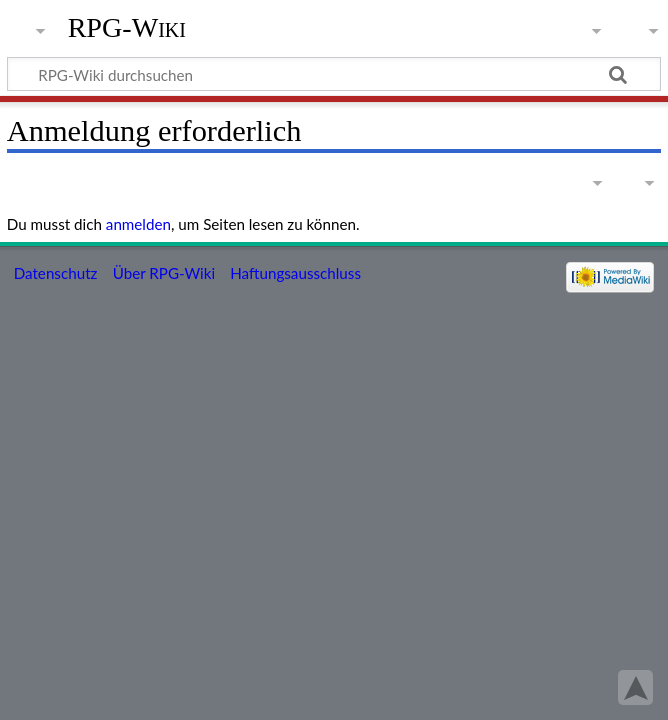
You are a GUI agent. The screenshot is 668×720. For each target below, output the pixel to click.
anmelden (138, 224)
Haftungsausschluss (295, 273)
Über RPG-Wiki (164, 273)
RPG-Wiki (127, 27)
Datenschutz (56, 273)
